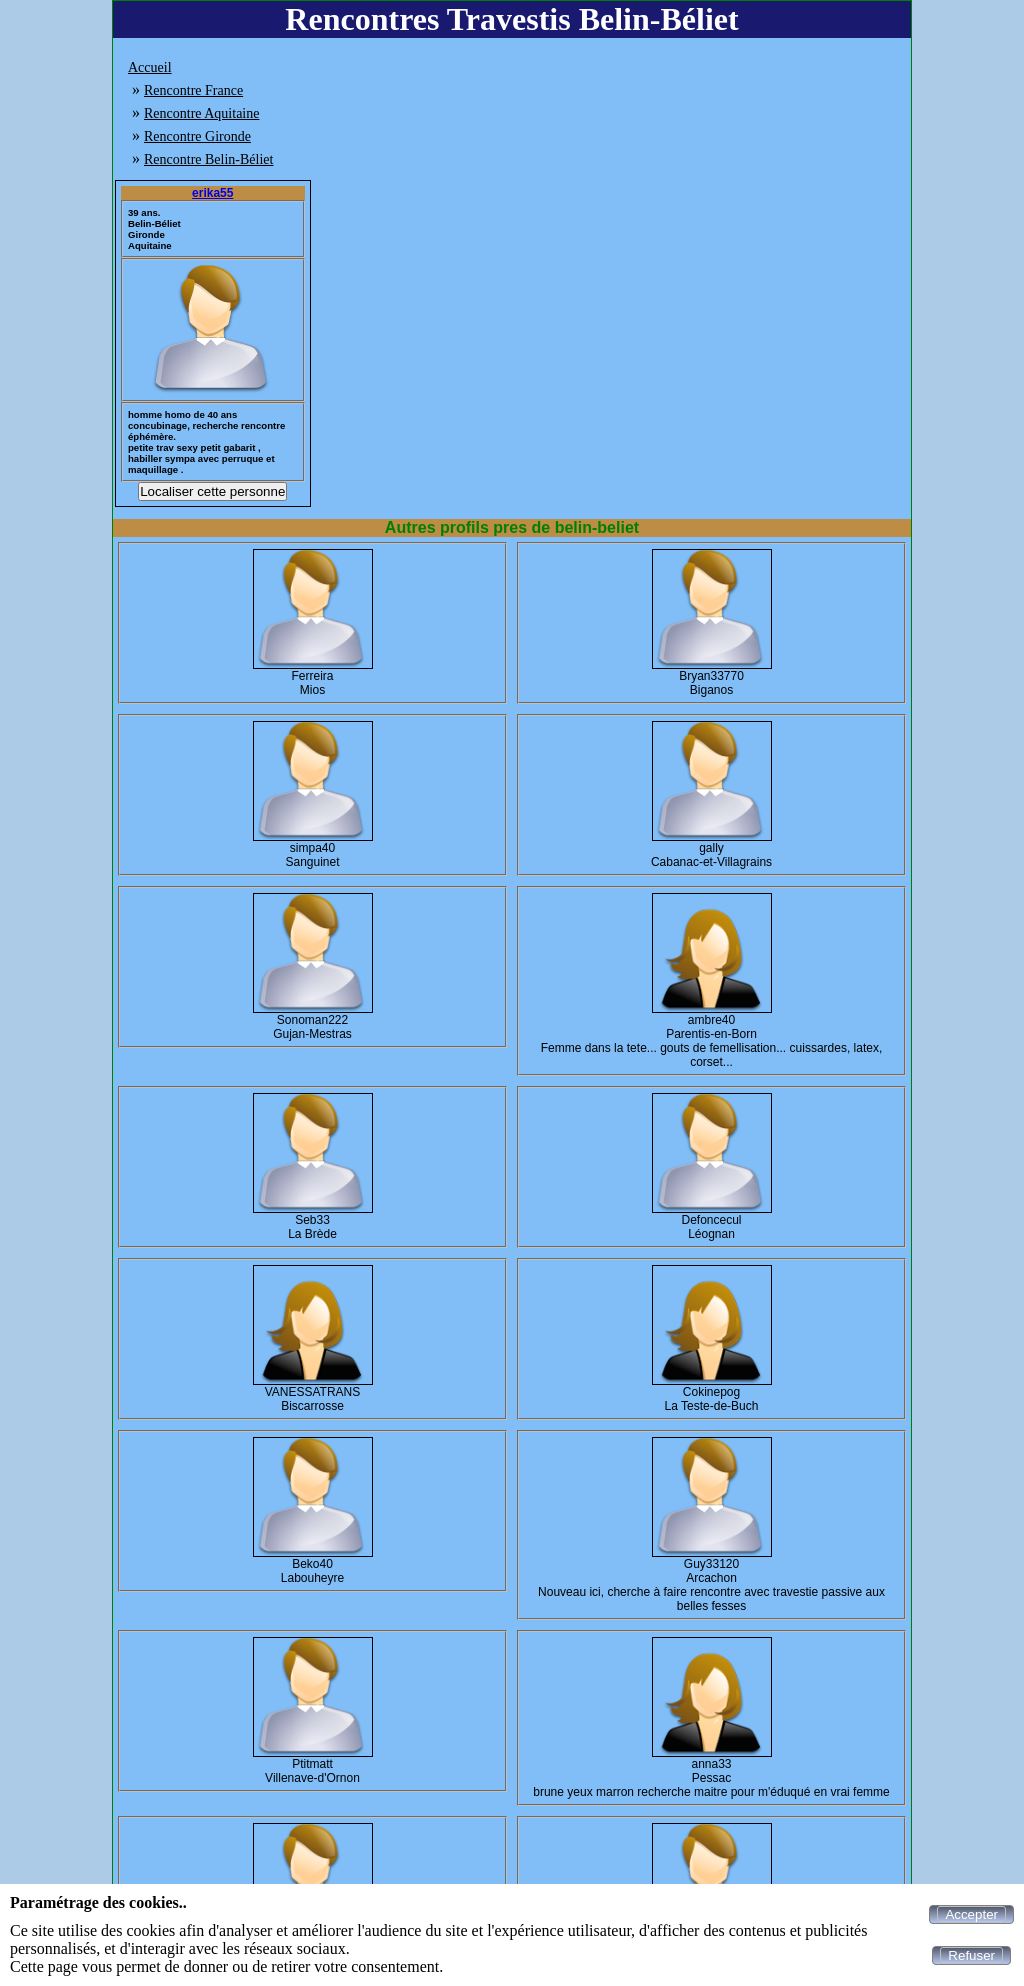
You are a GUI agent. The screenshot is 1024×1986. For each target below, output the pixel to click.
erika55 (212, 193)
